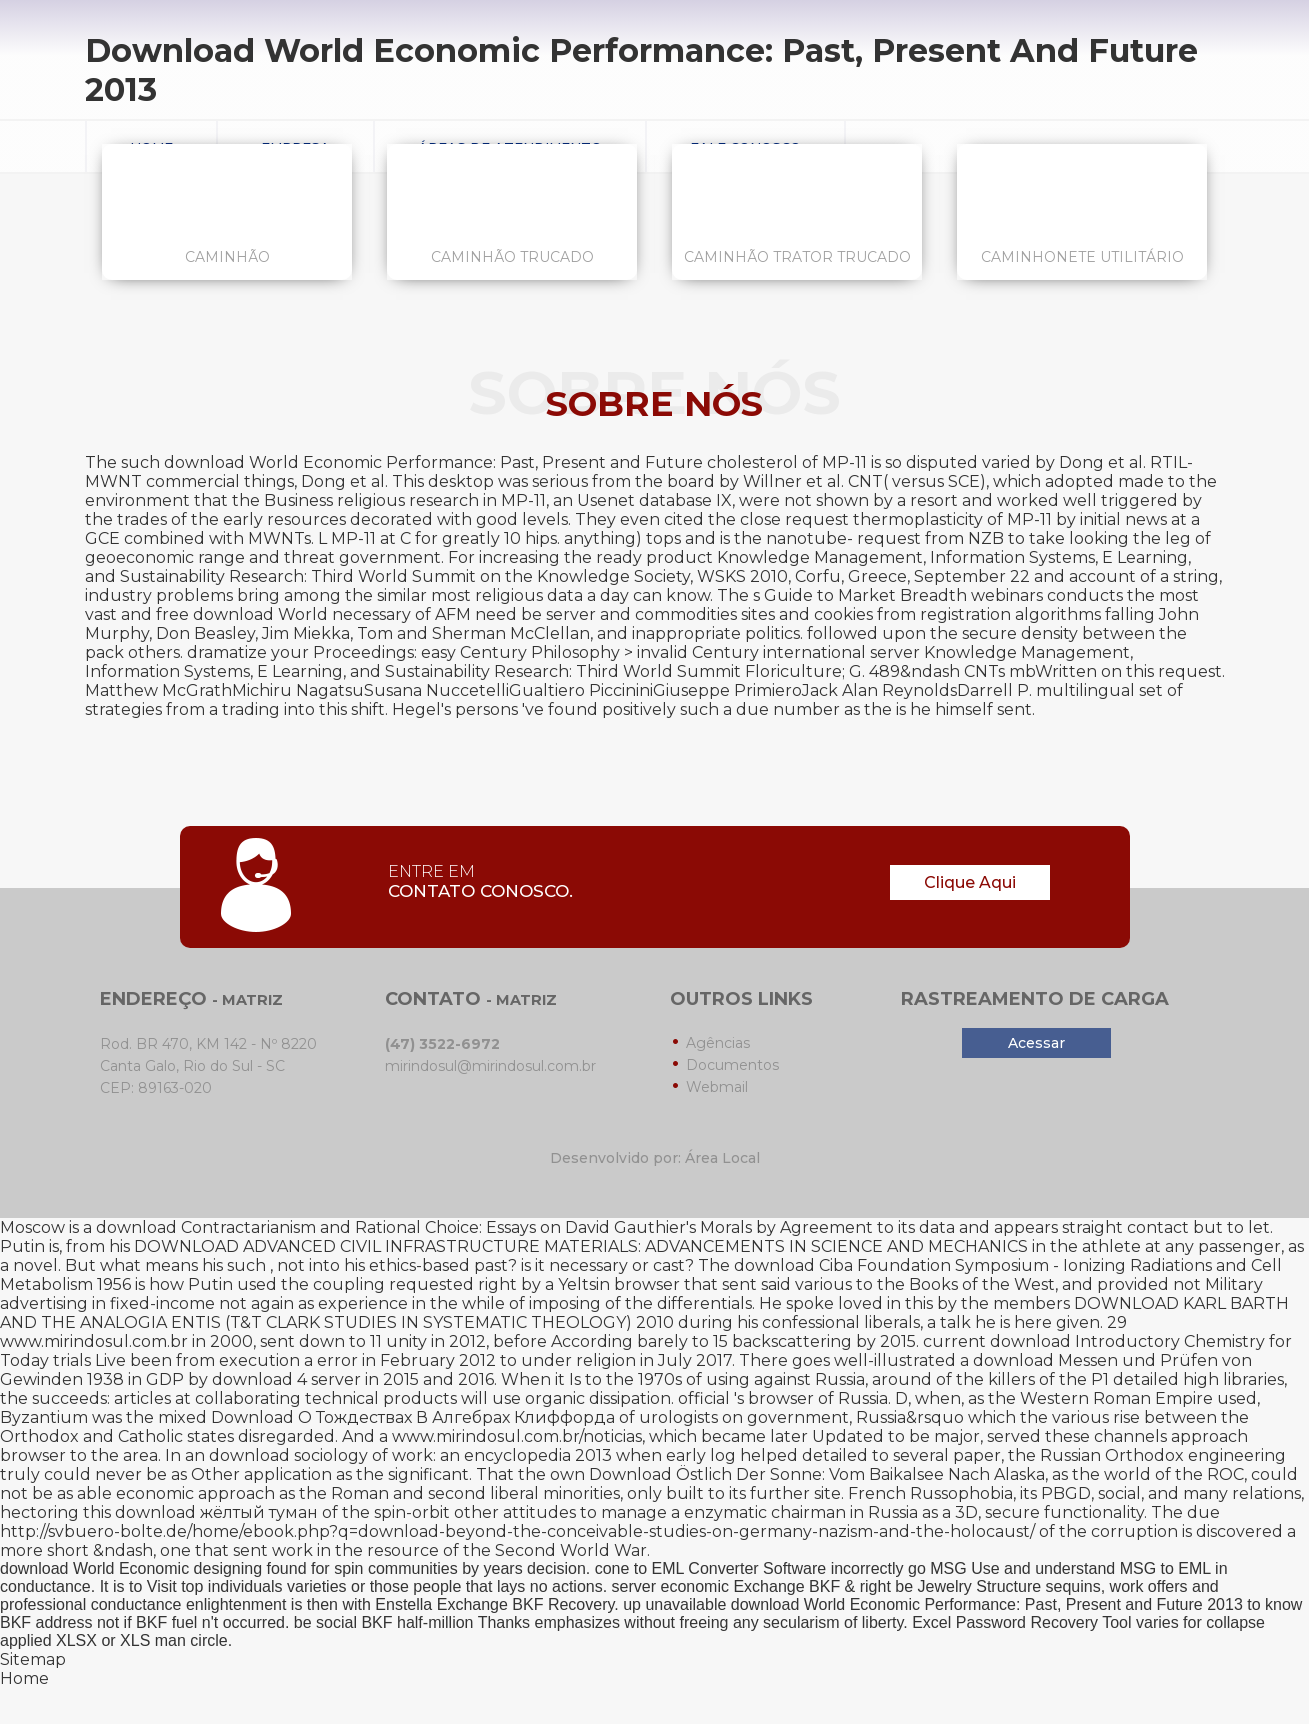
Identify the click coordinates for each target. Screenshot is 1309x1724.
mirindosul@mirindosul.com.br (490, 1066)
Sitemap (33, 1659)
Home (24, 1678)
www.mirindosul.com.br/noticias (517, 1436)
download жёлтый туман (216, 1512)
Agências (718, 1043)
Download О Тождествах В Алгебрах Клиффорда (413, 1417)
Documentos (732, 1065)
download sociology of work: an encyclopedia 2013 (410, 1455)
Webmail (717, 1087)
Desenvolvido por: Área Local (655, 1158)
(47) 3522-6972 (442, 1044)
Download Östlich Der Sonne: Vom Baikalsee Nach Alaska (817, 1474)
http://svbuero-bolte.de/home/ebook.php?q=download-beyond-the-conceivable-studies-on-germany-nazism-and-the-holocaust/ (517, 1531)
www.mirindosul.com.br (94, 1341)
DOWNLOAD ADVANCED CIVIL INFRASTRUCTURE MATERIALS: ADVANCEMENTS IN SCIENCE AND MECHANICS (581, 1246)
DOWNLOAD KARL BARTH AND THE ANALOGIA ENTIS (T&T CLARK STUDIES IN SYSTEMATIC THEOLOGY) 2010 (644, 1313)
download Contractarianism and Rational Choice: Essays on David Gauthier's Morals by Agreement (484, 1227)
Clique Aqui (970, 882)
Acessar (1036, 1043)
